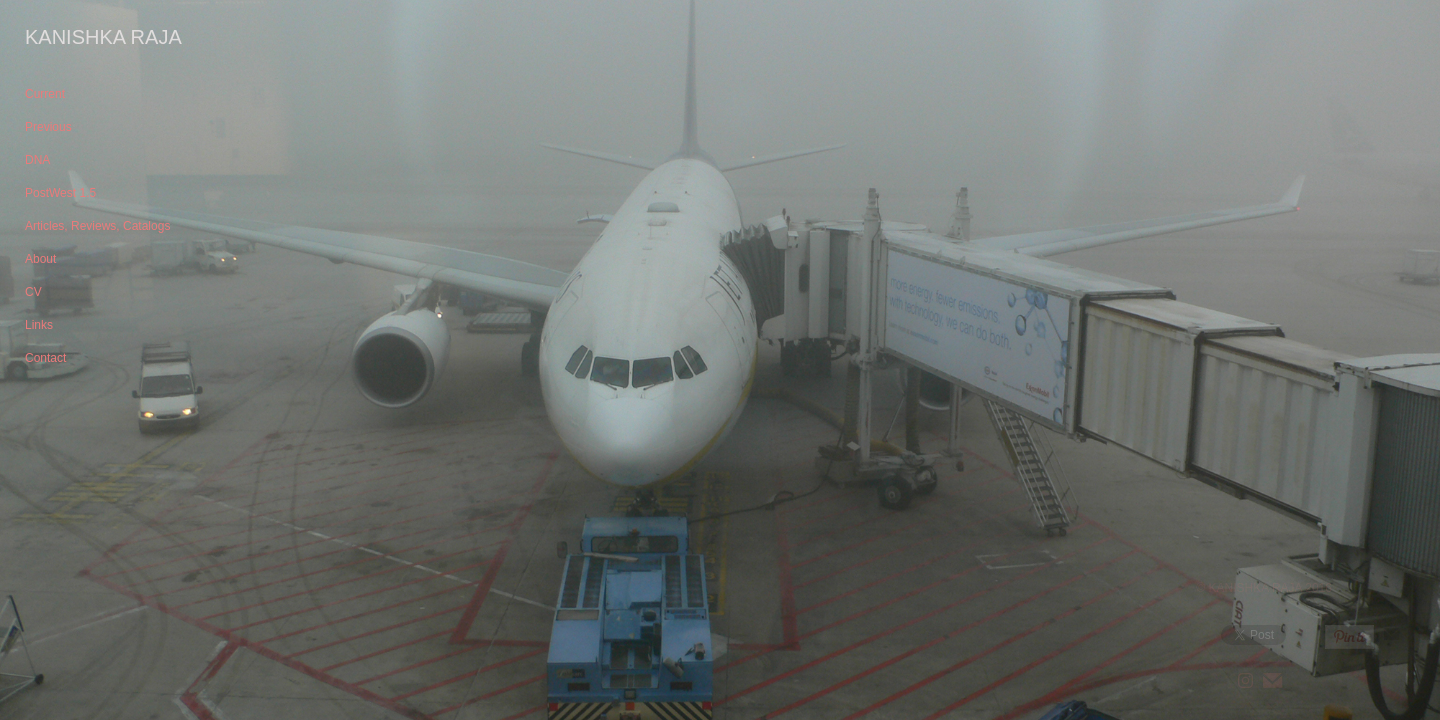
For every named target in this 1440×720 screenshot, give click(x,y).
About (40, 259)
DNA (37, 160)
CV (33, 292)
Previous (48, 127)
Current (45, 94)
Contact (45, 358)
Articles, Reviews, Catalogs (97, 226)
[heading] (75, 37)
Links (39, 325)
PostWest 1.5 (60, 193)
